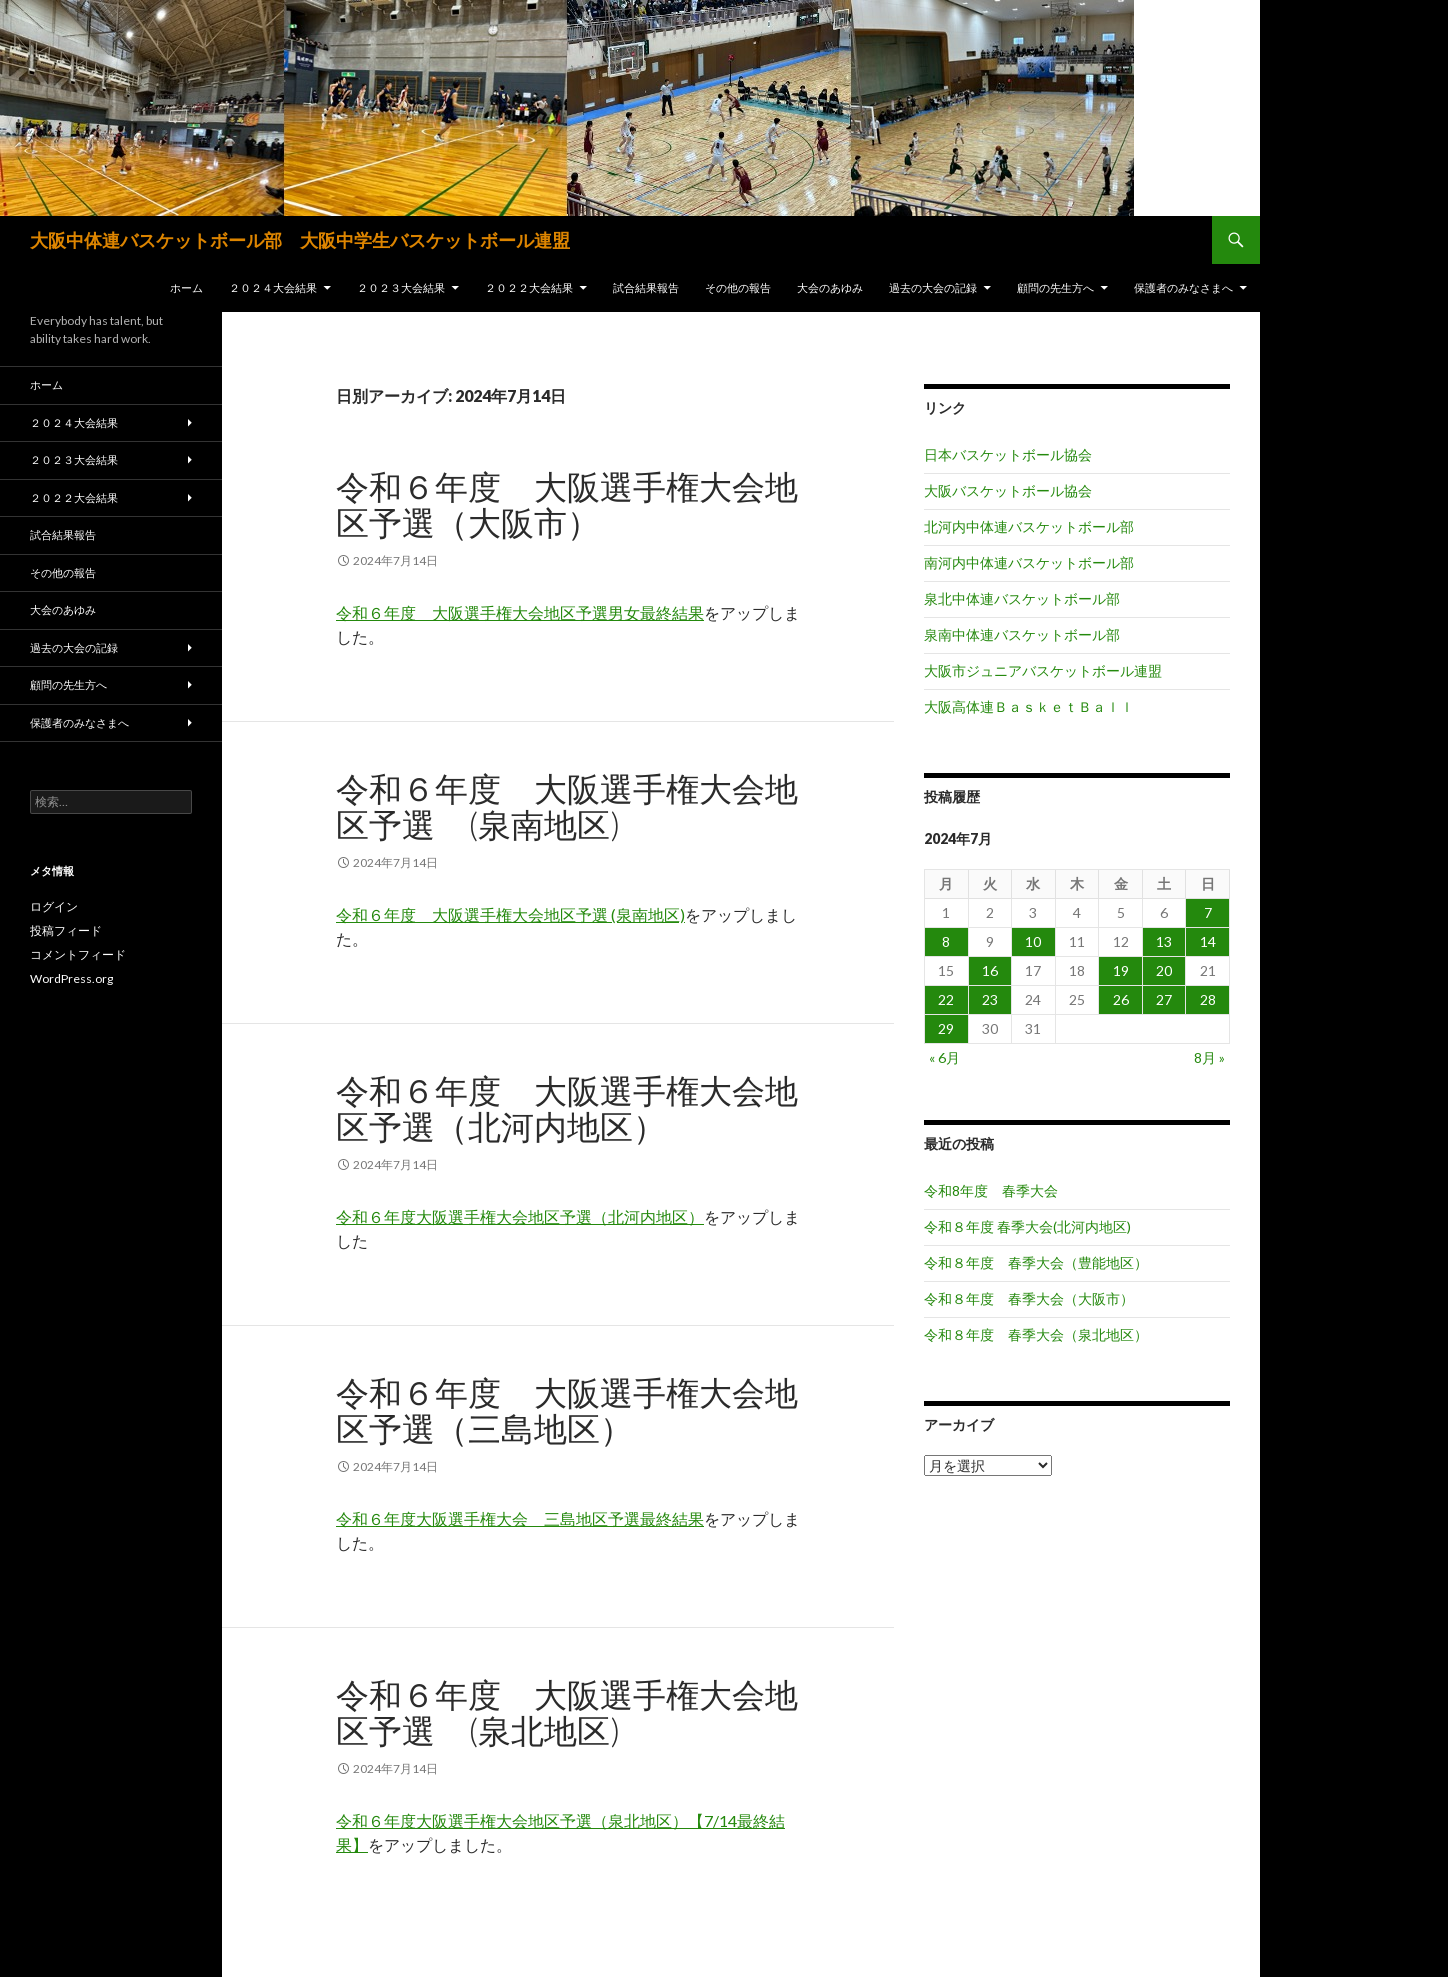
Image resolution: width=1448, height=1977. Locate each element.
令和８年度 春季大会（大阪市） (1029, 1298)
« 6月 (944, 1057)
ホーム (186, 287)
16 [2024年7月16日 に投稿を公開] (990, 970)
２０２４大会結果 (273, 287)
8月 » (1209, 1057)
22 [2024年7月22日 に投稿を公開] (946, 999)
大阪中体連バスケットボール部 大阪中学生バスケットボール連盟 (300, 240)
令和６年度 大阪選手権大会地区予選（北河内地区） (567, 1108)
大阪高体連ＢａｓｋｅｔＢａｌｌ (1029, 706)
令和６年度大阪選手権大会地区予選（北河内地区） (520, 1216)
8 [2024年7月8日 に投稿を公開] (946, 941)
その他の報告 (738, 287)
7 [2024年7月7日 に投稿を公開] (1208, 912)
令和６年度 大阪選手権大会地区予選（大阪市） (567, 504)
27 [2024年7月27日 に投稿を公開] (1164, 999)
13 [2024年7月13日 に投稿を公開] (1164, 941)
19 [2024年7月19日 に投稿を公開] (1121, 970)
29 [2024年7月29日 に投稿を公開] (946, 1028)
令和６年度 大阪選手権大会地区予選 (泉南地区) (567, 806)
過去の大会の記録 (933, 287)
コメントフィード (78, 954)
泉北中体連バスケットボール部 (1022, 598)
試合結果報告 (646, 287)
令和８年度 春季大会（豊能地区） (1036, 1262)
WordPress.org (71, 978)
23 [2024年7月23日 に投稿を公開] (990, 999)
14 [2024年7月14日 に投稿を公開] (1208, 941)
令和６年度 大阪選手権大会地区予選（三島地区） (567, 1410)
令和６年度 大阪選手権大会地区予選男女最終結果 (520, 612)
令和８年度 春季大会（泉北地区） (1036, 1334)
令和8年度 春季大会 (991, 1190)
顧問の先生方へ (1055, 287)
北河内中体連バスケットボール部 (1029, 526)
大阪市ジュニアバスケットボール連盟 (1043, 670)
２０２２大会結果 (529, 287)
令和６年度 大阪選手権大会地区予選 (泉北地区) (567, 1712)
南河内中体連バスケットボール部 (1029, 562)
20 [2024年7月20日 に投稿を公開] (1164, 970)
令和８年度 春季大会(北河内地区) (1027, 1226)
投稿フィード (66, 930)
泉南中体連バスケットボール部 (1022, 634)
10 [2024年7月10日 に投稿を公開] (1033, 941)
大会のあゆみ (830, 287)
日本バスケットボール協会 (1008, 454)
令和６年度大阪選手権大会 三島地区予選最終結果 (520, 1518)
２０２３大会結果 (401, 287)
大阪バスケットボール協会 (1008, 490)
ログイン (54, 906)
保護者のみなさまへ (1183, 287)
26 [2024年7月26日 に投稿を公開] (1121, 999)
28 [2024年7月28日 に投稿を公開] (1208, 999)
